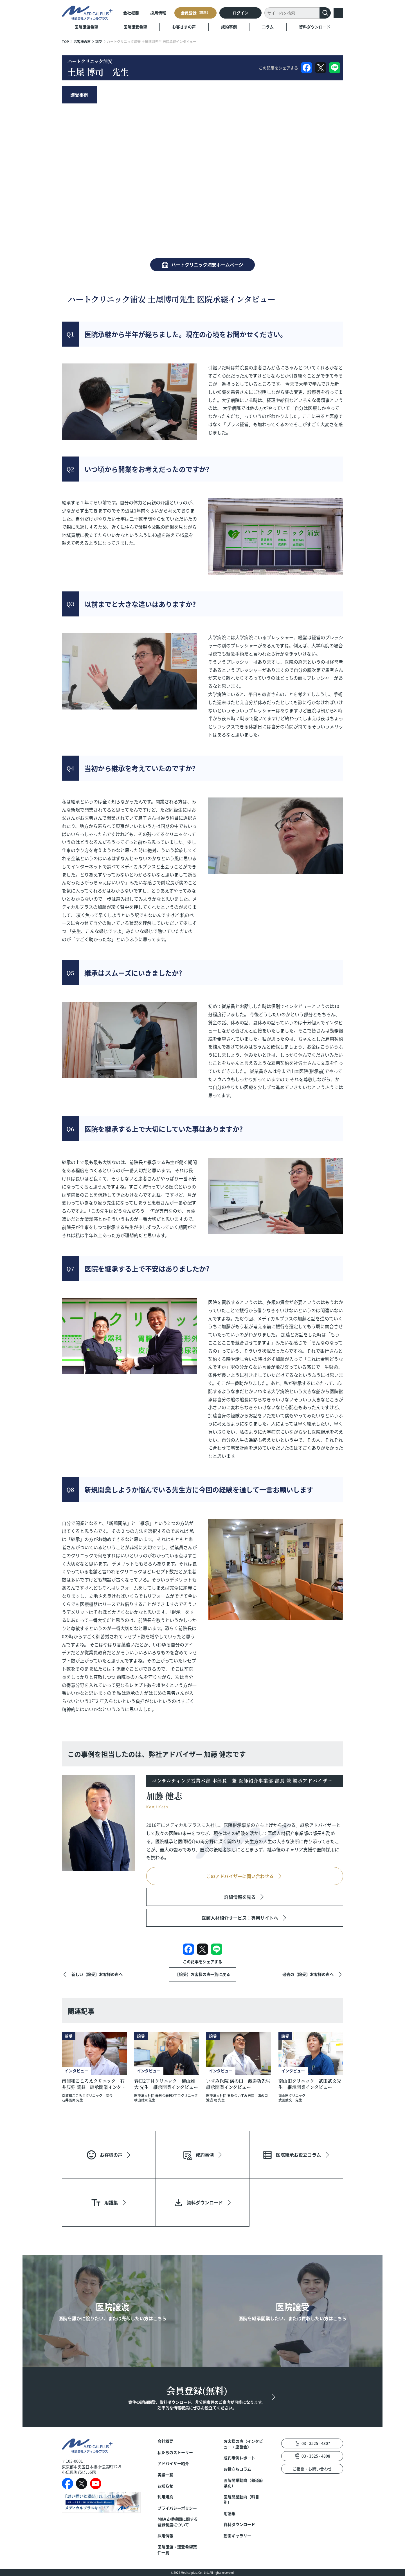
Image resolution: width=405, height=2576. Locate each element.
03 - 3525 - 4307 (316, 2443)
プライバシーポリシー (177, 2508)
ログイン (240, 12)
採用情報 (158, 12)
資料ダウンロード (314, 27)
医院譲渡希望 (86, 27)
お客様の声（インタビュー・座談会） (243, 2444)
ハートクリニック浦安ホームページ (207, 264)
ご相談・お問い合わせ (312, 2468)
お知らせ (165, 2486)
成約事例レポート (239, 2457)
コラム (268, 27)
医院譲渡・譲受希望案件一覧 (177, 2549)
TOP (65, 41)
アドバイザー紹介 (173, 2463)
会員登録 (195, 12)
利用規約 (165, 2497)
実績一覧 (165, 2474)
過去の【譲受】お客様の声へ (308, 1974)
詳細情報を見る (240, 1896)
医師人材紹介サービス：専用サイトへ (240, 1917)
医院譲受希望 (135, 27)
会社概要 (131, 12)
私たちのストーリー (175, 2452)
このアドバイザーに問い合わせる (240, 1876)
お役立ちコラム (237, 2469)
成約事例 (229, 27)
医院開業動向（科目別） (241, 2499)
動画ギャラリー (237, 2535)
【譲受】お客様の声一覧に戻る (202, 1974)
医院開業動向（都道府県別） (243, 2483)
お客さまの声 (184, 27)
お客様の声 (82, 41)
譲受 (98, 41)
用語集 (229, 2513)
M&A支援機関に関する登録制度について (178, 2521)
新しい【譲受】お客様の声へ (97, 1974)
